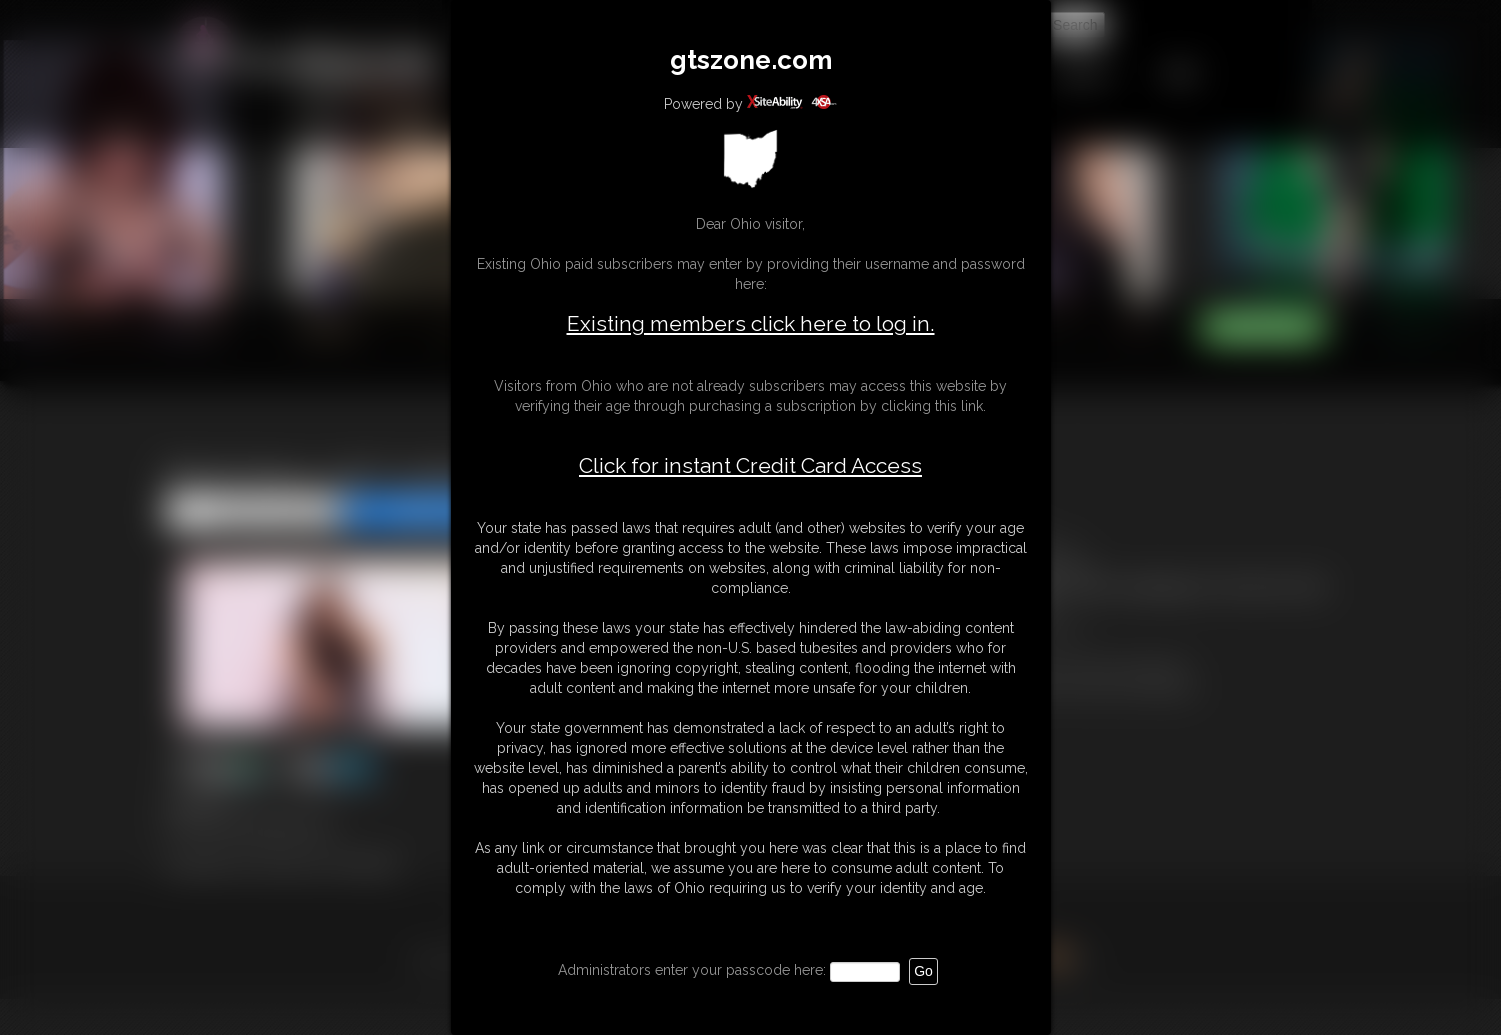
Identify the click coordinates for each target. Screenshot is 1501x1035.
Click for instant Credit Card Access (750, 466)
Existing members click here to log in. (751, 323)
